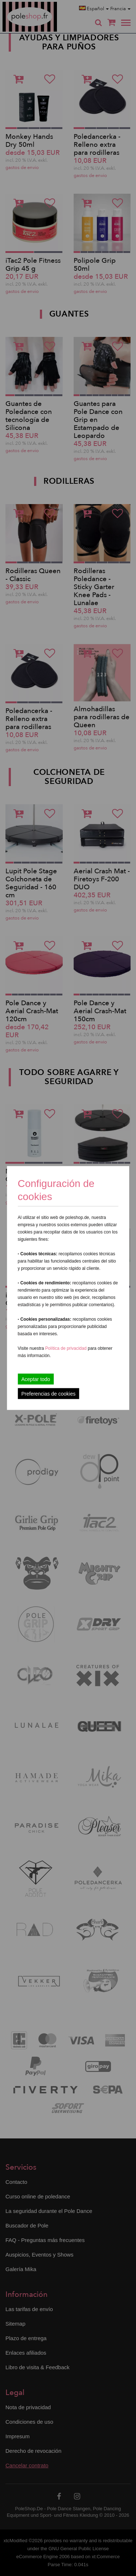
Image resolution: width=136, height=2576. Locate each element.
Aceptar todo (35, 1379)
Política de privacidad (66, 1348)
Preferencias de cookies (48, 1394)
